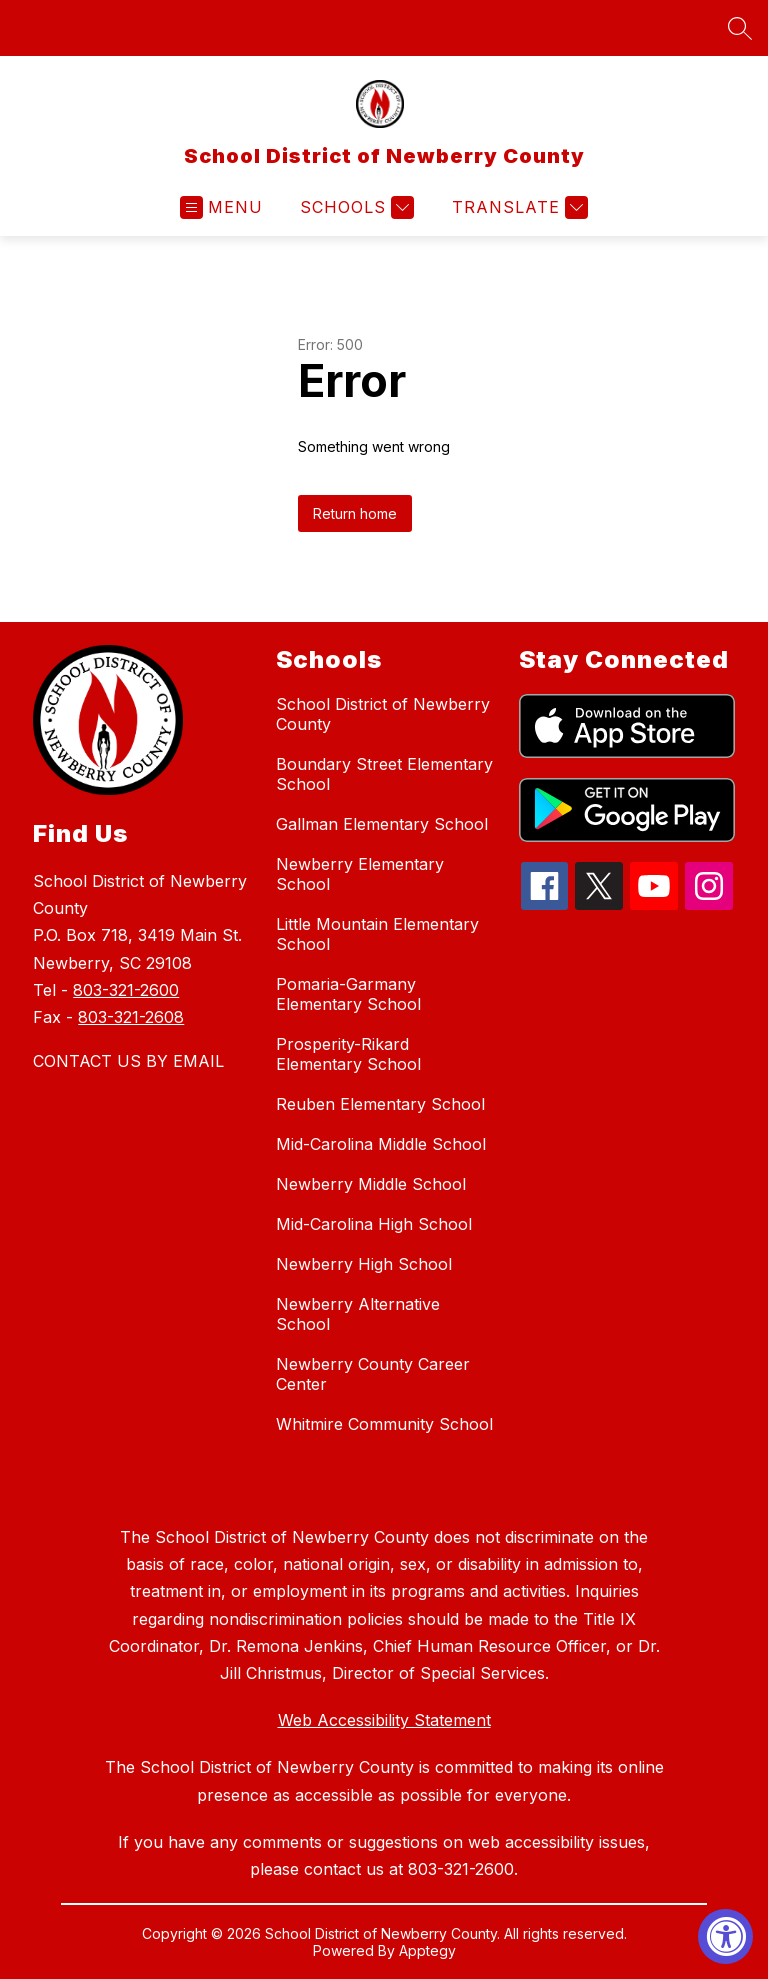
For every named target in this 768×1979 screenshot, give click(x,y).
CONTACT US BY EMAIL (128, 1061)
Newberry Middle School (371, 1184)
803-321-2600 (126, 990)
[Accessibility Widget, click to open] (725, 1936)
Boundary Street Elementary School (384, 774)
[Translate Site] (517, 207)
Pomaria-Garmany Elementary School (348, 994)
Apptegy (427, 1950)
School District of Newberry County (383, 714)
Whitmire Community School (384, 1424)
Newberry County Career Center (373, 1374)
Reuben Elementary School (380, 1104)
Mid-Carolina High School (374, 1224)
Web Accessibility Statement (384, 1720)
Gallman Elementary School (382, 824)
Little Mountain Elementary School (377, 934)
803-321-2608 (131, 1017)
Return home (355, 513)
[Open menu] (221, 207)
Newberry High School (364, 1264)
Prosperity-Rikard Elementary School (348, 1054)
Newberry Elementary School (360, 874)
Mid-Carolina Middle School (381, 1144)
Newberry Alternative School (358, 1314)
